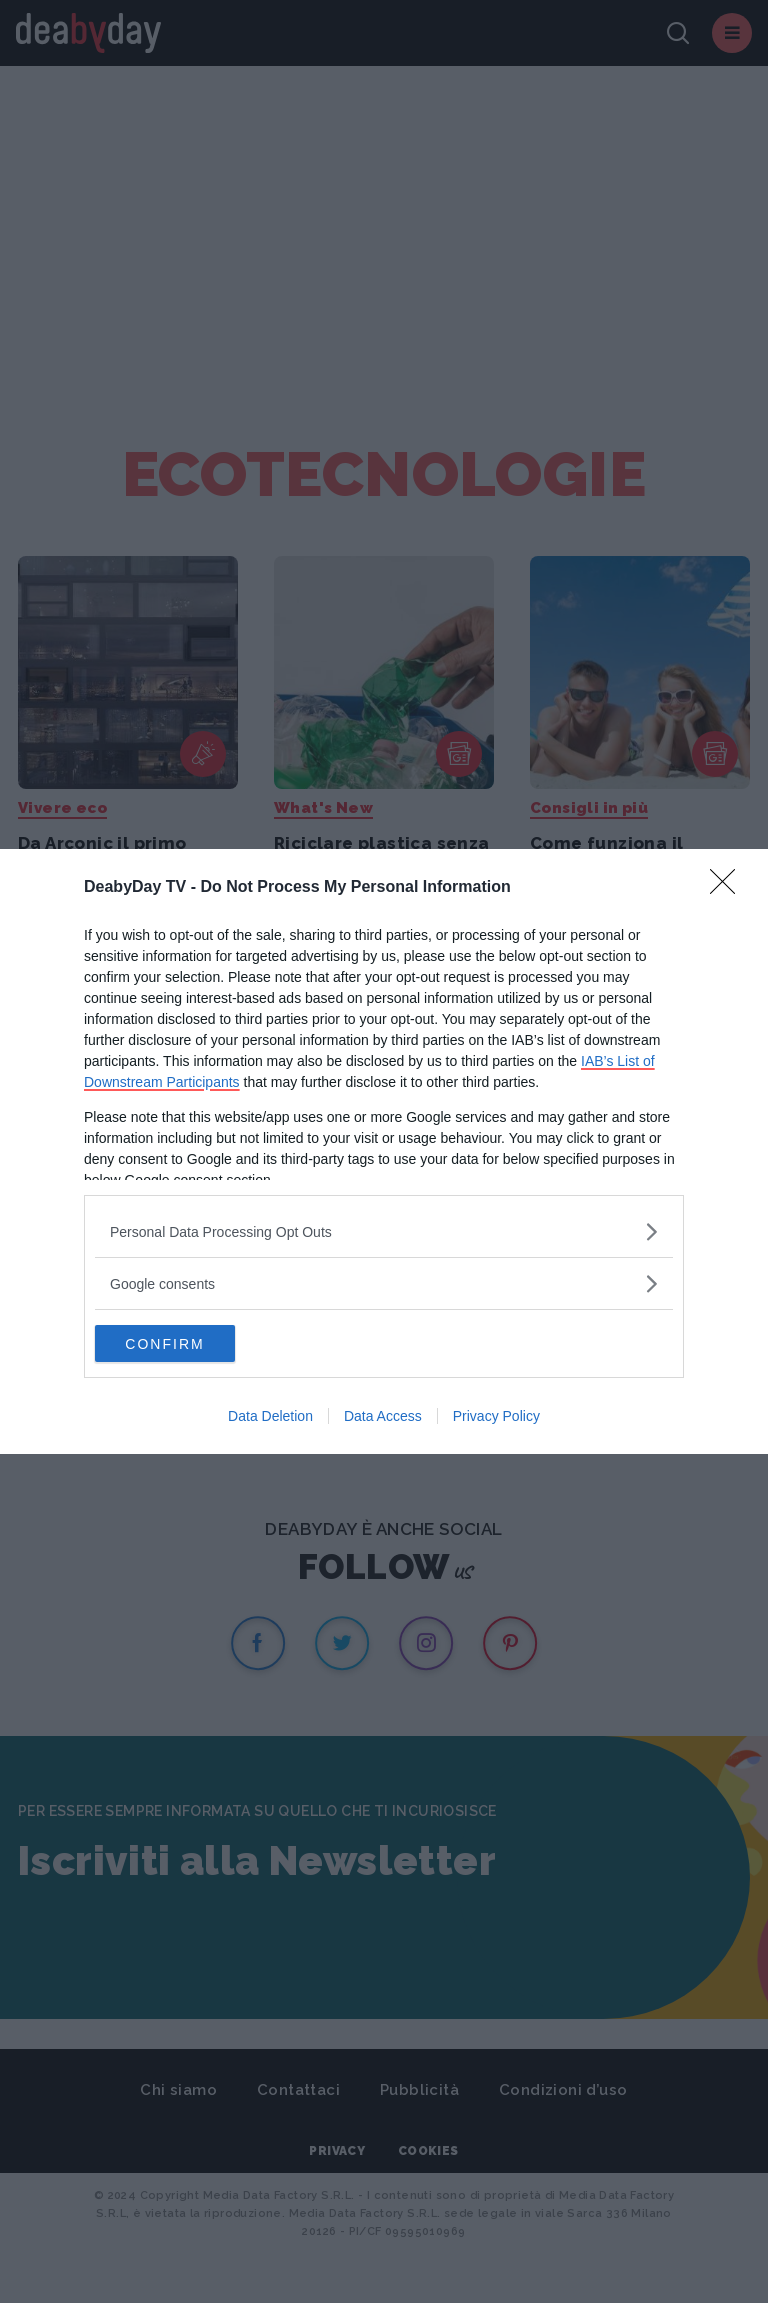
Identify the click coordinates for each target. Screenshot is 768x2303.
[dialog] (384, 1152)
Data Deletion (270, 1418)
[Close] (729, 887)
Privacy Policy (496, 1418)
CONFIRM (189, 1344)
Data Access (383, 1418)
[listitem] (384, 1230)
